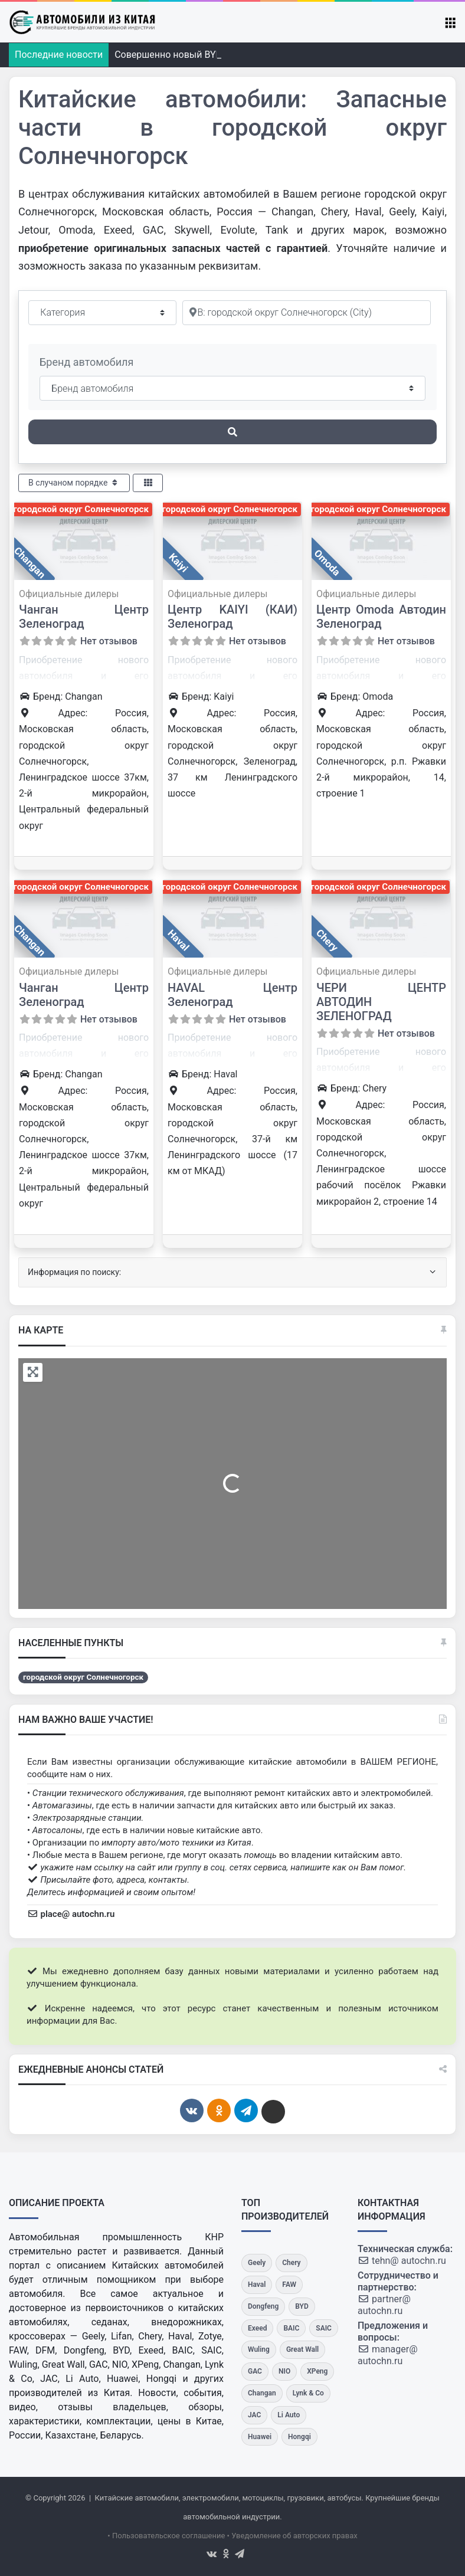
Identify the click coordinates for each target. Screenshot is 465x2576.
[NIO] (284, 2371)
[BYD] (302, 2307)
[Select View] (148, 483)
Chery (327, 940)
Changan (30, 563)
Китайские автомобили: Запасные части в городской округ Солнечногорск (232, 128)
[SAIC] (323, 2328)
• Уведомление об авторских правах (292, 2535)
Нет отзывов (108, 641)
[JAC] (254, 2415)
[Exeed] (257, 2328)
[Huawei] (259, 2437)
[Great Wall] (302, 2350)
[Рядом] (306, 312)
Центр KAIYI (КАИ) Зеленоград (232, 616)
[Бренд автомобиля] (232, 388)
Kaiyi (178, 562)
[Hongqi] (299, 2437)
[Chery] (291, 2263)
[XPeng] (317, 2371)
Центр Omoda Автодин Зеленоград (381, 616)
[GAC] (254, 2371)
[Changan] (262, 2393)
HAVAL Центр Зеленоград (232, 995)
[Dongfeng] (263, 2307)
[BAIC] (291, 2328)
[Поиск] (232, 431)
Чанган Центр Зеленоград (84, 616)
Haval (178, 940)
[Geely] (256, 2263)
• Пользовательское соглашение (166, 2535)
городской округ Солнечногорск (81, 509)
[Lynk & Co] (308, 2393)
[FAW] (289, 2285)
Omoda (327, 562)
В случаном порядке (74, 482)
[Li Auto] (288, 2415)
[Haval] (256, 2285)
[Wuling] (258, 2350)
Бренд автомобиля (86, 362)
